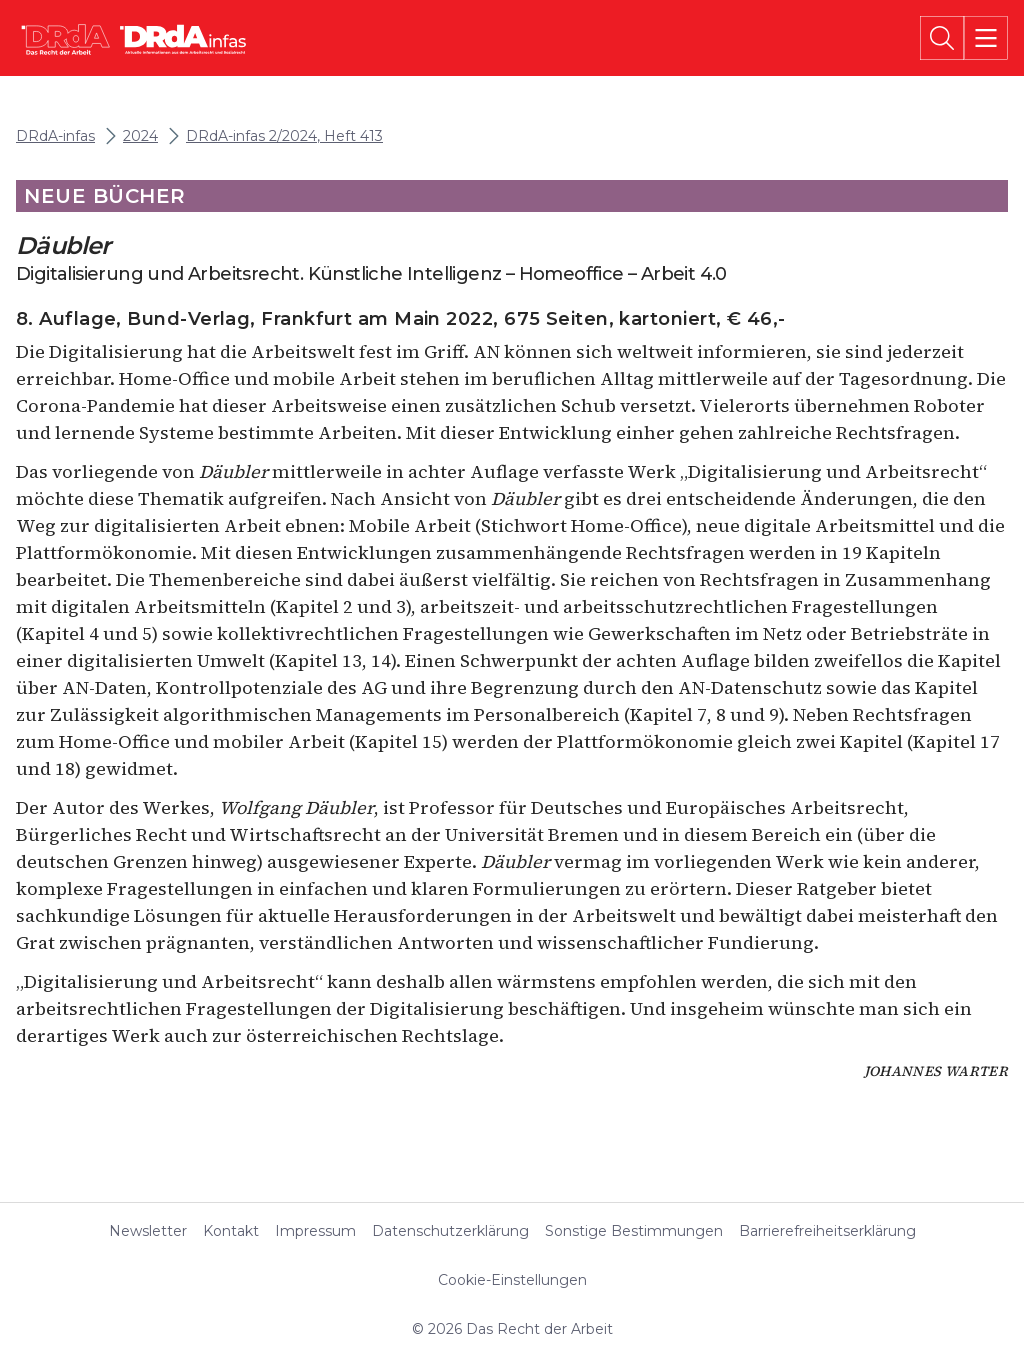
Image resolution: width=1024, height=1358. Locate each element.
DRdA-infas (55, 136)
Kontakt (231, 1231)
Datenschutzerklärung (450, 1231)
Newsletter (148, 1231)
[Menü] (986, 38)
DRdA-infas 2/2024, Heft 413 (284, 136)
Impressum (315, 1231)
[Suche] (942, 38)
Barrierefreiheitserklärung (827, 1231)
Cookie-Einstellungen (512, 1280)
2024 (140, 136)
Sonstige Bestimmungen (634, 1231)
